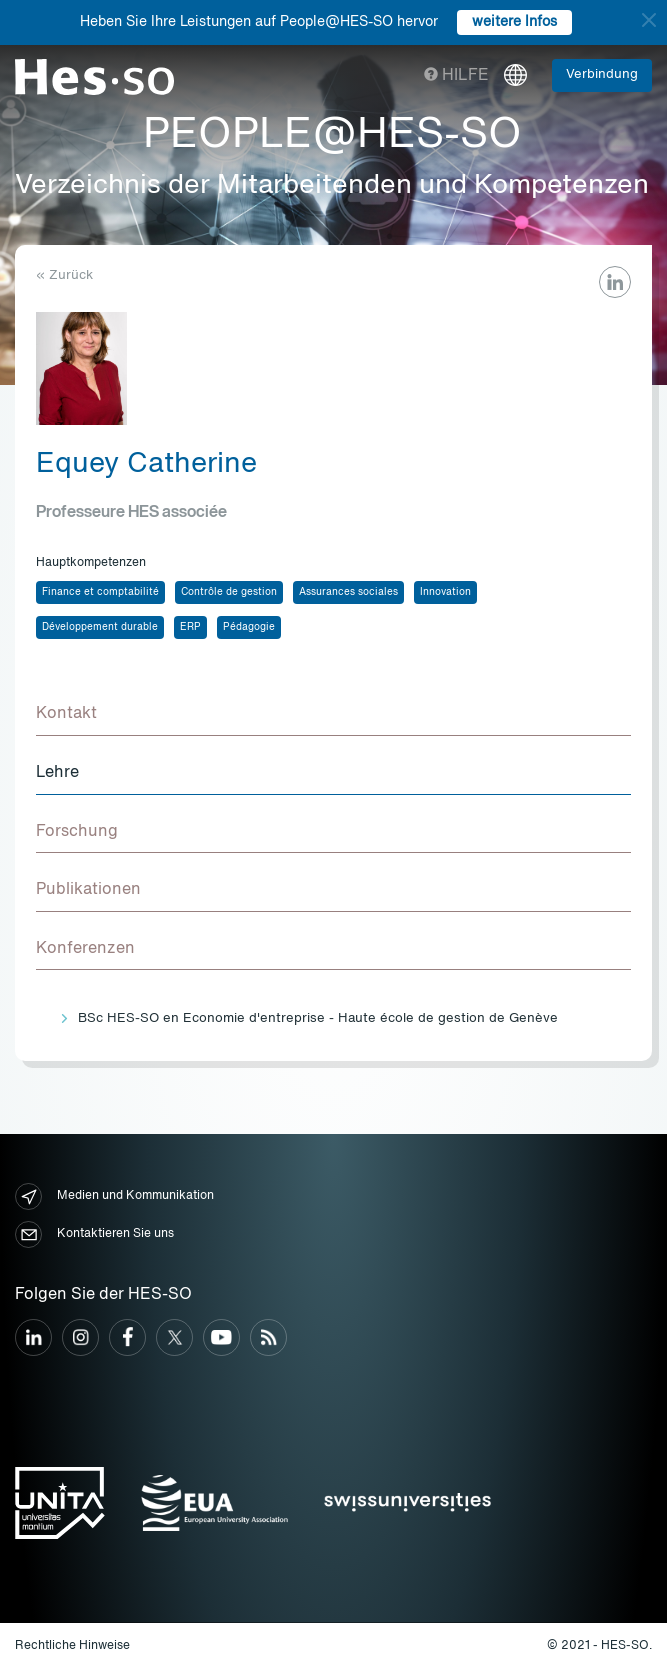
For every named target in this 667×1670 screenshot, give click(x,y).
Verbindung (602, 74)
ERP (190, 627)
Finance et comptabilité (100, 592)
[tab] (333, 715)
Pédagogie (249, 627)
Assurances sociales (348, 592)
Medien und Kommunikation (114, 1196)
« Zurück (64, 275)
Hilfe (456, 76)
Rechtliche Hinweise (72, 1646)
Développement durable (100, 627)
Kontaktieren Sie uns (94, 1234)
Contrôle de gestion (229, 592)
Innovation (445, 592)
